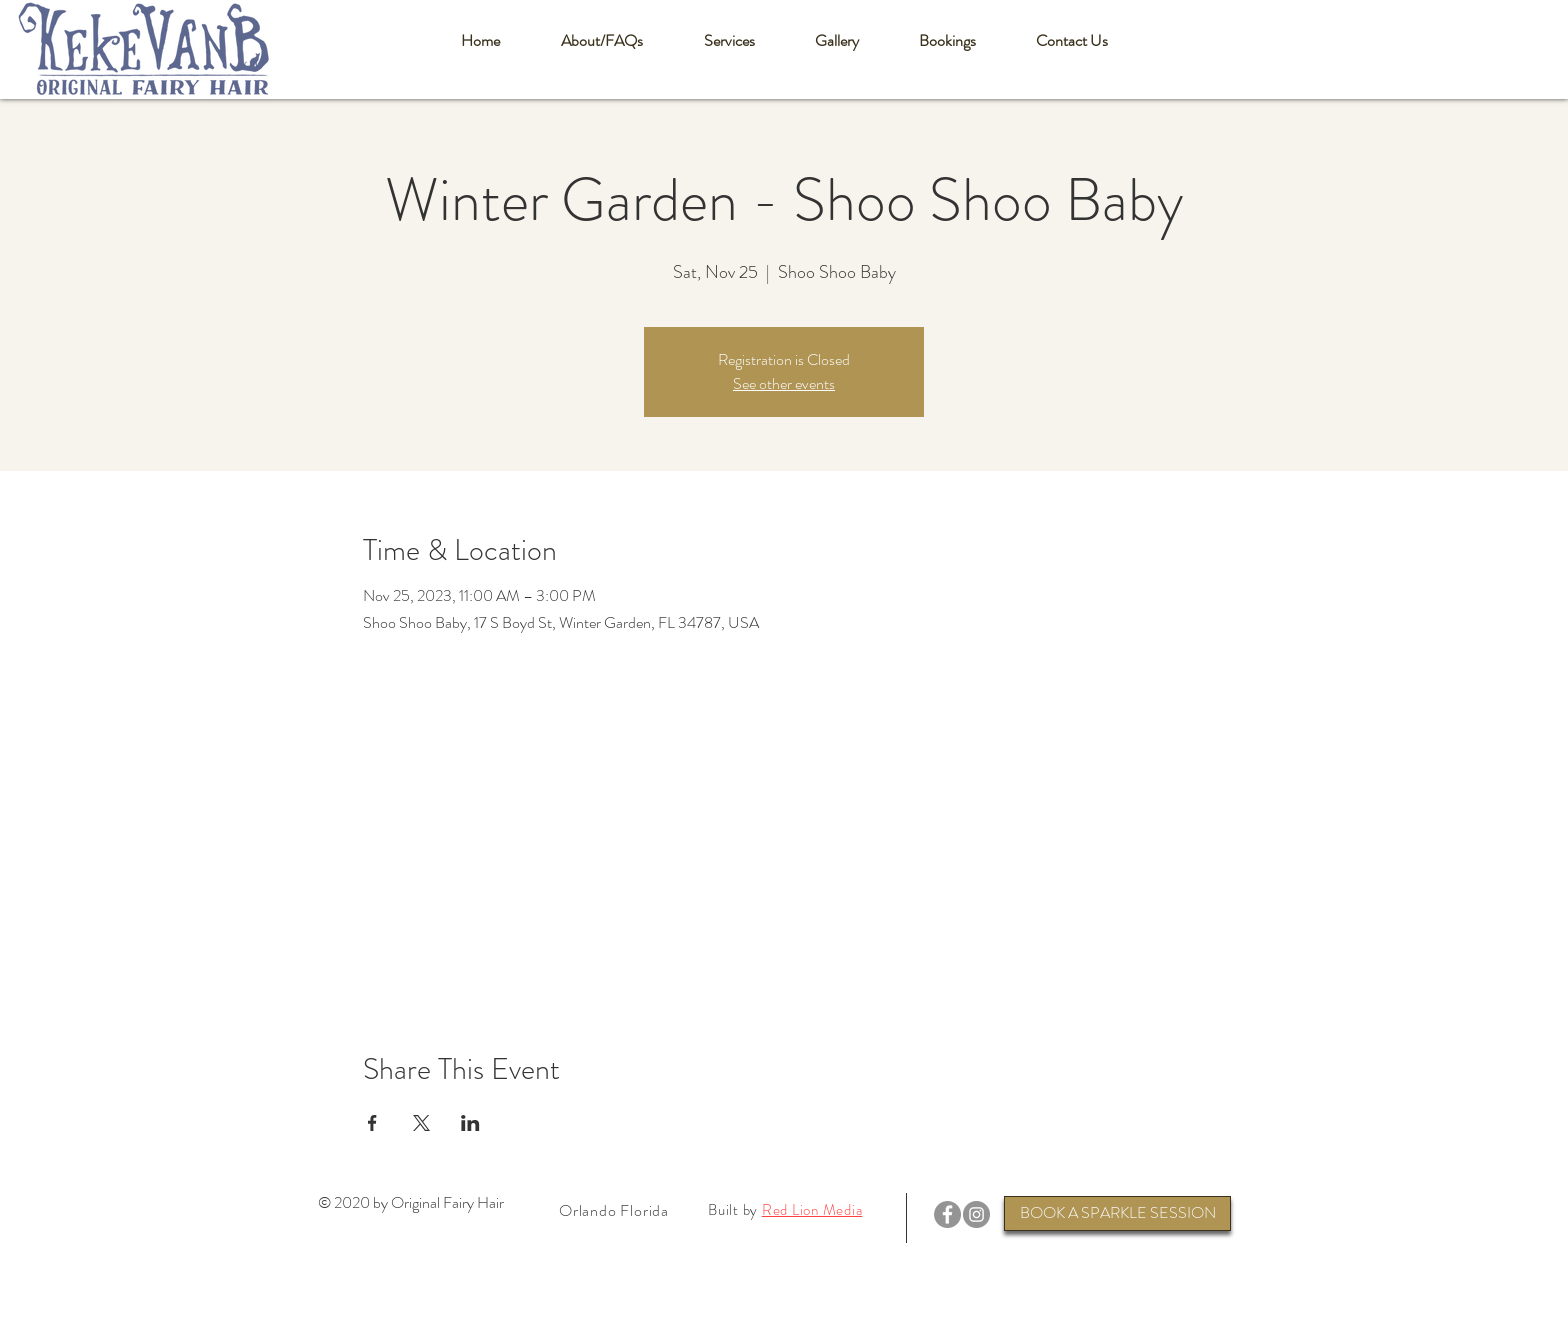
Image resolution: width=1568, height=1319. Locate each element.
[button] (601, 41)
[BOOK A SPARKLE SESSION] (1117, 1213)
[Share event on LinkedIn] (470, 1123)
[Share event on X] (421, 1123)
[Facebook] (947, 1214)
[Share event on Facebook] (372, 1123)
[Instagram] (976, 1214)
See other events (784, 383)
